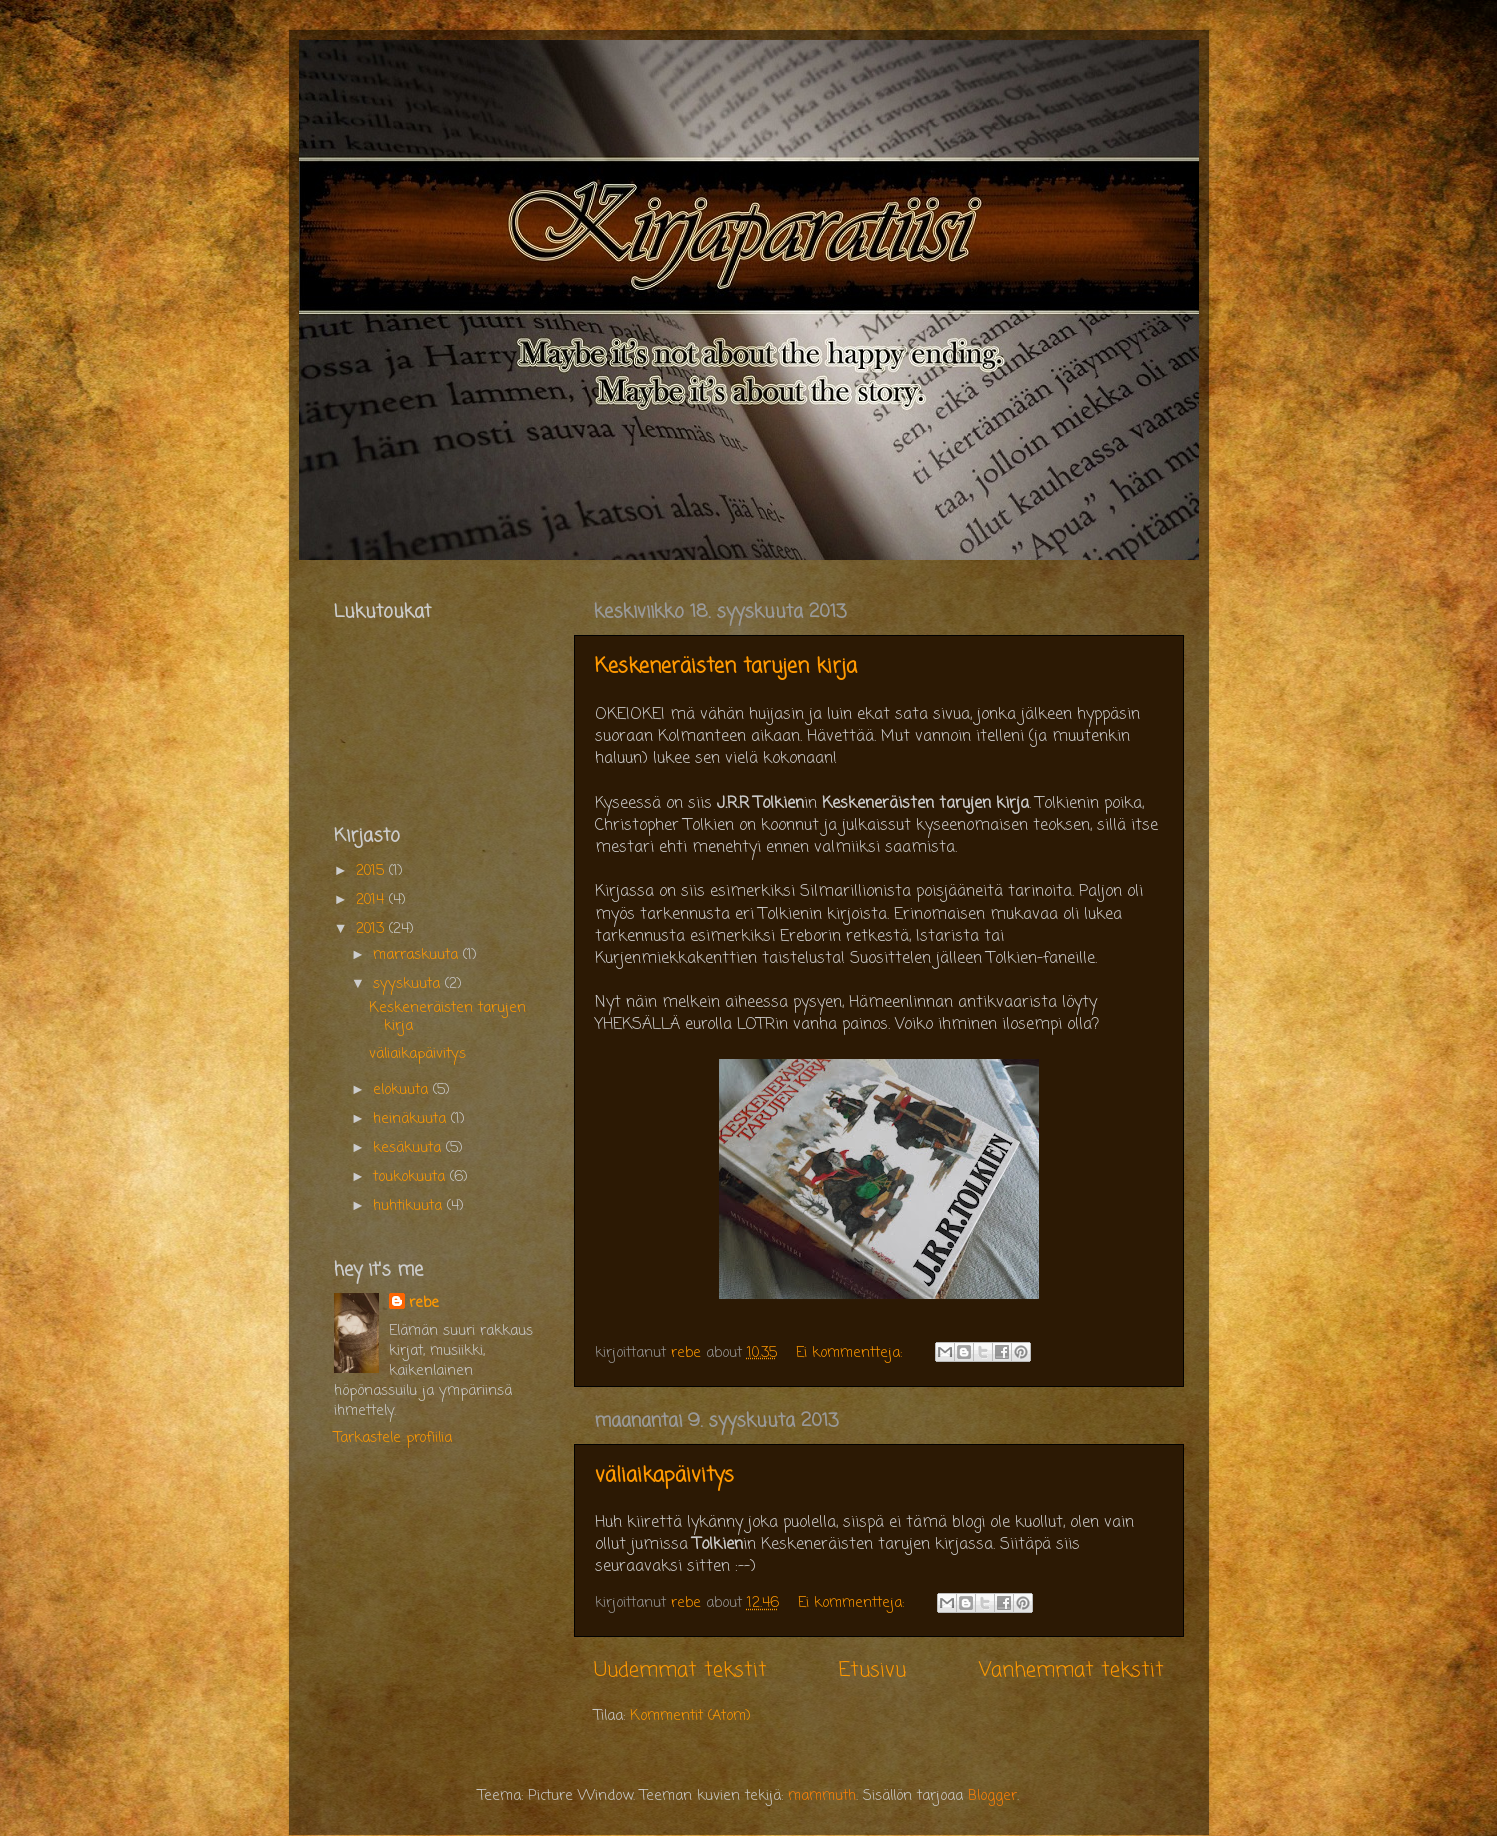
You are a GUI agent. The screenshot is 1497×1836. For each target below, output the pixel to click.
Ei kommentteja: (851, 1353)
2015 (372, 871)
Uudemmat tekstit (680, 1670)
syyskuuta (409, 984)
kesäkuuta (409, 1148)
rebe (424, 1303)
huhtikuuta (410, 1206)
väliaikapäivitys (664, 1475)
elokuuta (403, 1090)
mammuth (822, 1796)
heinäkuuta (412, 1119)
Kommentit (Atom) (690, 1716)
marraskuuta (418, 955)
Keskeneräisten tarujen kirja (726, 666)
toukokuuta (411, 1177)
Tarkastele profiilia (393, 1438)
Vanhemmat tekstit (1071, 1670)
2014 (372, 900)
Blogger (992, 1796)
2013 (372, 929)
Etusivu (872, 1670)
